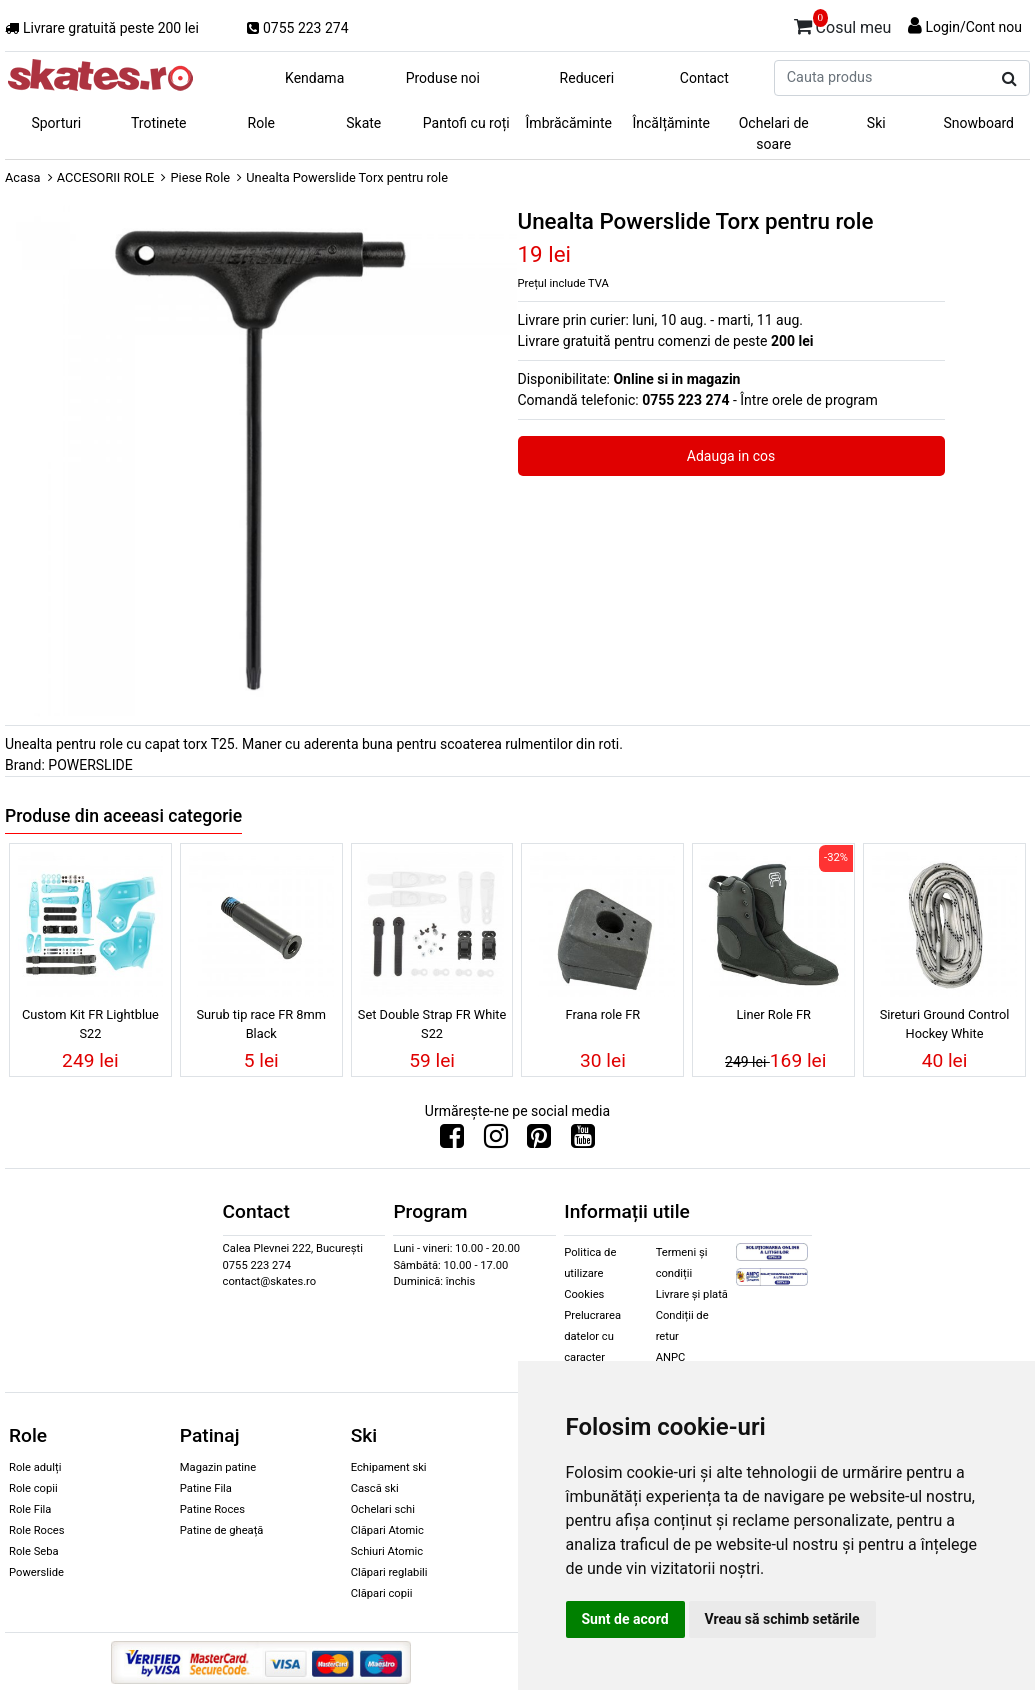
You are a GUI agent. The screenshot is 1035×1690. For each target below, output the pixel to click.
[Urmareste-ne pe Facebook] (452, 1141)
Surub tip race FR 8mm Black (261, 1024)
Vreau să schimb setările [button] (782, 1619)
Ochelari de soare (774, 133)
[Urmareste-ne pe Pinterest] (539, 1141)
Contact (704, 78)
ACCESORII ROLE (106, 177)
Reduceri (587, 78)
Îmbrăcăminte (569, 123)
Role (261, 123)
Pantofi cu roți (466, 123)
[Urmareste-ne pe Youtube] (583, 1141)
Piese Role (200, 177)
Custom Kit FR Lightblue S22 (90, 1024)
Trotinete (159, 123)
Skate (363, 123)
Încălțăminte (672, 123)
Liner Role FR (773, 1014)
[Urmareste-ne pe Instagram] (496, 1141)
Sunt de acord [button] (625, 1619)
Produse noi (443, 78)
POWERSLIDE (90, 765)
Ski (876, 123)
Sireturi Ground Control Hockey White (945, 1024)
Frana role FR (603, 1014)
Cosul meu (843, 24)
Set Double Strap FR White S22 (432, 1024)
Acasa (23, 177)
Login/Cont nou (973, 27)
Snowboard (978, 123)
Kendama (314, 78)
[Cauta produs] (1009, 79)
